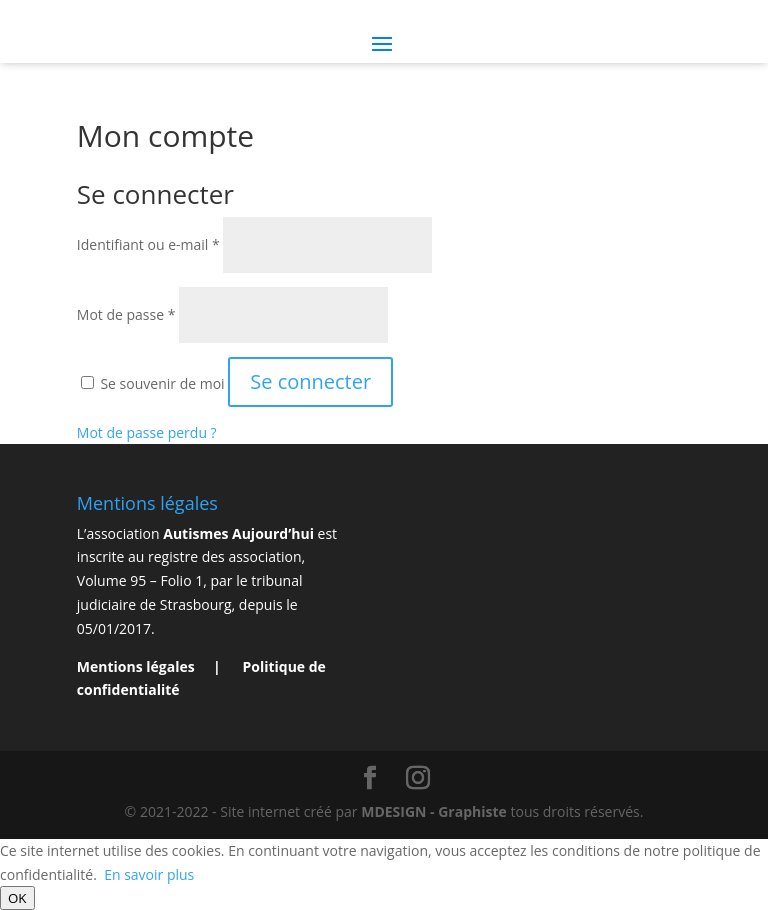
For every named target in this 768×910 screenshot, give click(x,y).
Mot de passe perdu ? (147, 432)
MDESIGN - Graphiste (434, 811)
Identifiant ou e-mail (148, 244)
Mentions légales (138, 666)
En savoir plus (149, 874)
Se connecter (310, 381)
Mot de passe (126, 314)
